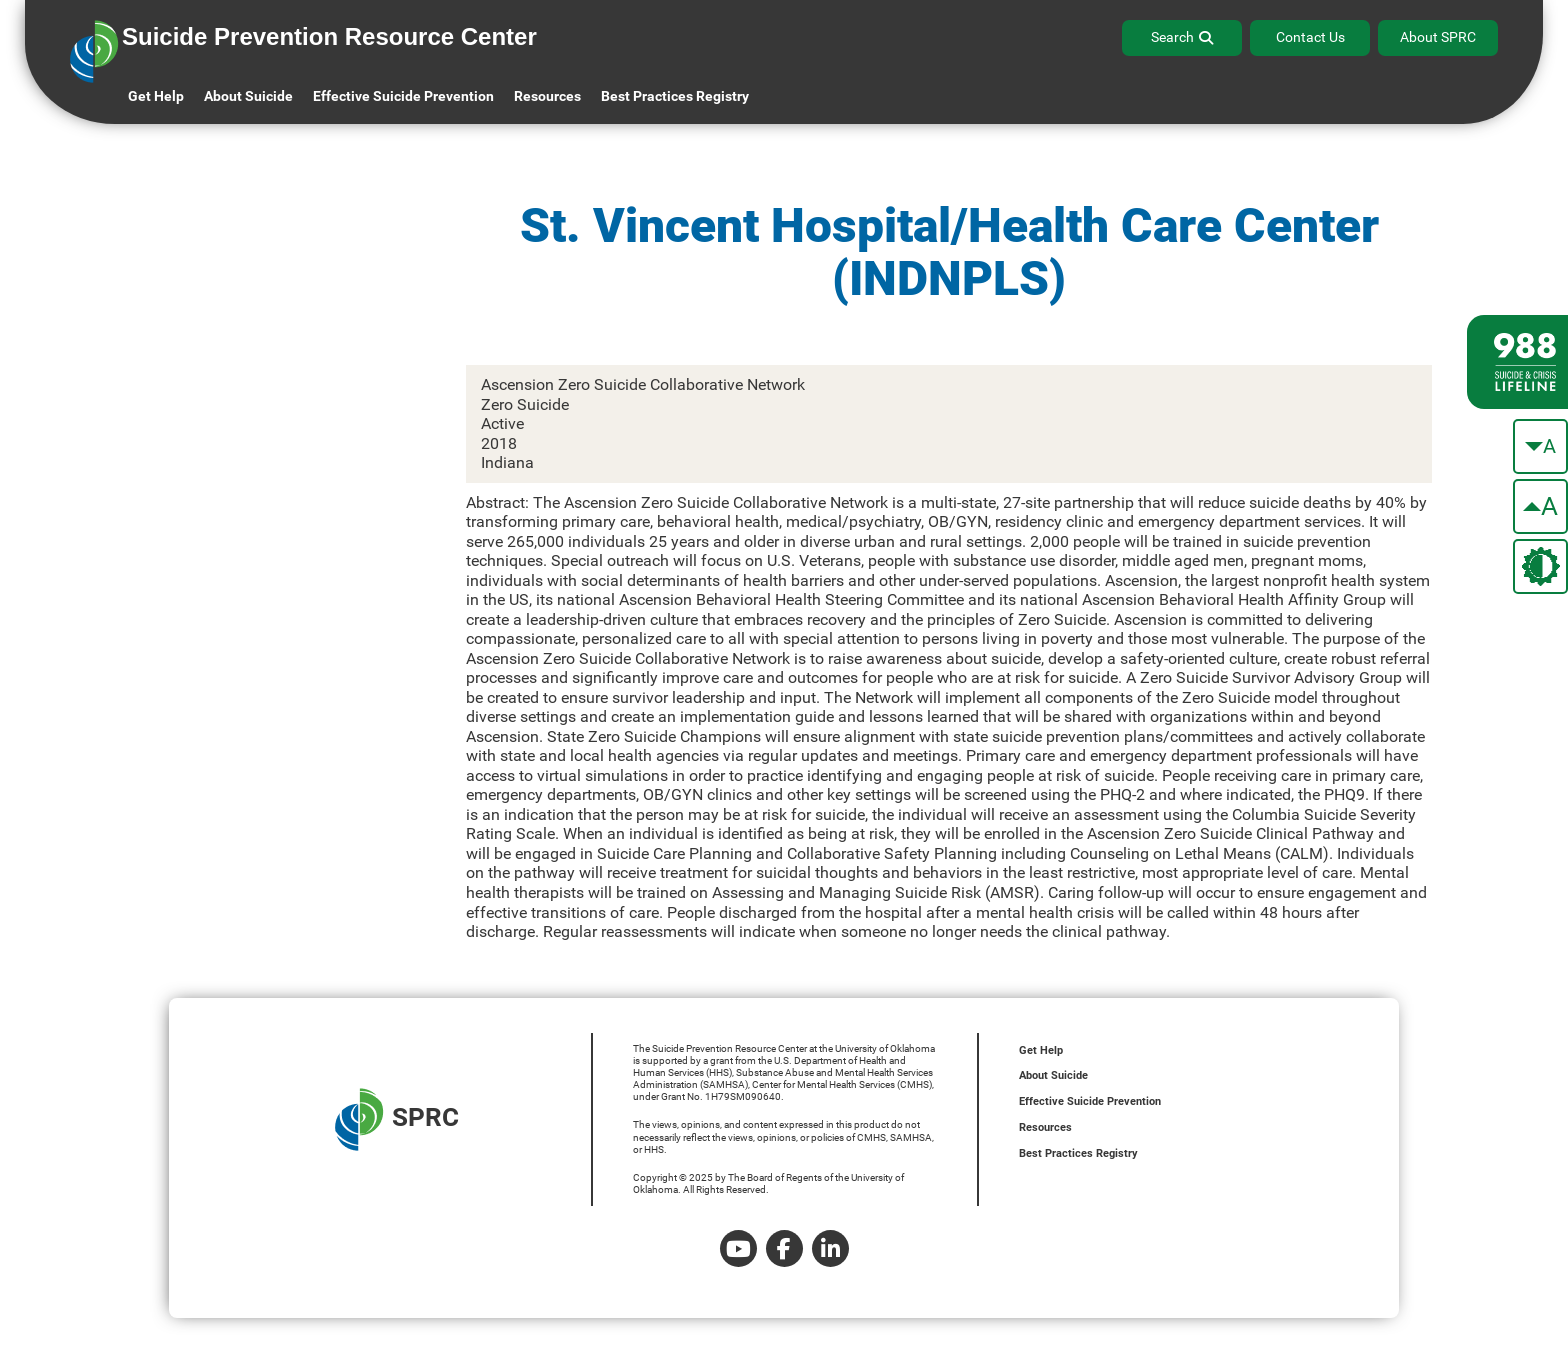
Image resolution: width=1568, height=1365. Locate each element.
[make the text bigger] (1540, 506)
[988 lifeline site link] (1517, 362)
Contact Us (1310, 37)
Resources (1045, 1127)
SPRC (397, 1119)
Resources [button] (547, 96)
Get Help (156, 96)
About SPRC (1438, 37)
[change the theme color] (1540, 566)
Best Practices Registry (675, 96)
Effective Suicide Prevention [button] (403, 96)
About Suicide (248, 96)
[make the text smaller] (1540, 446)
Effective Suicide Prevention (1090, 1101)
